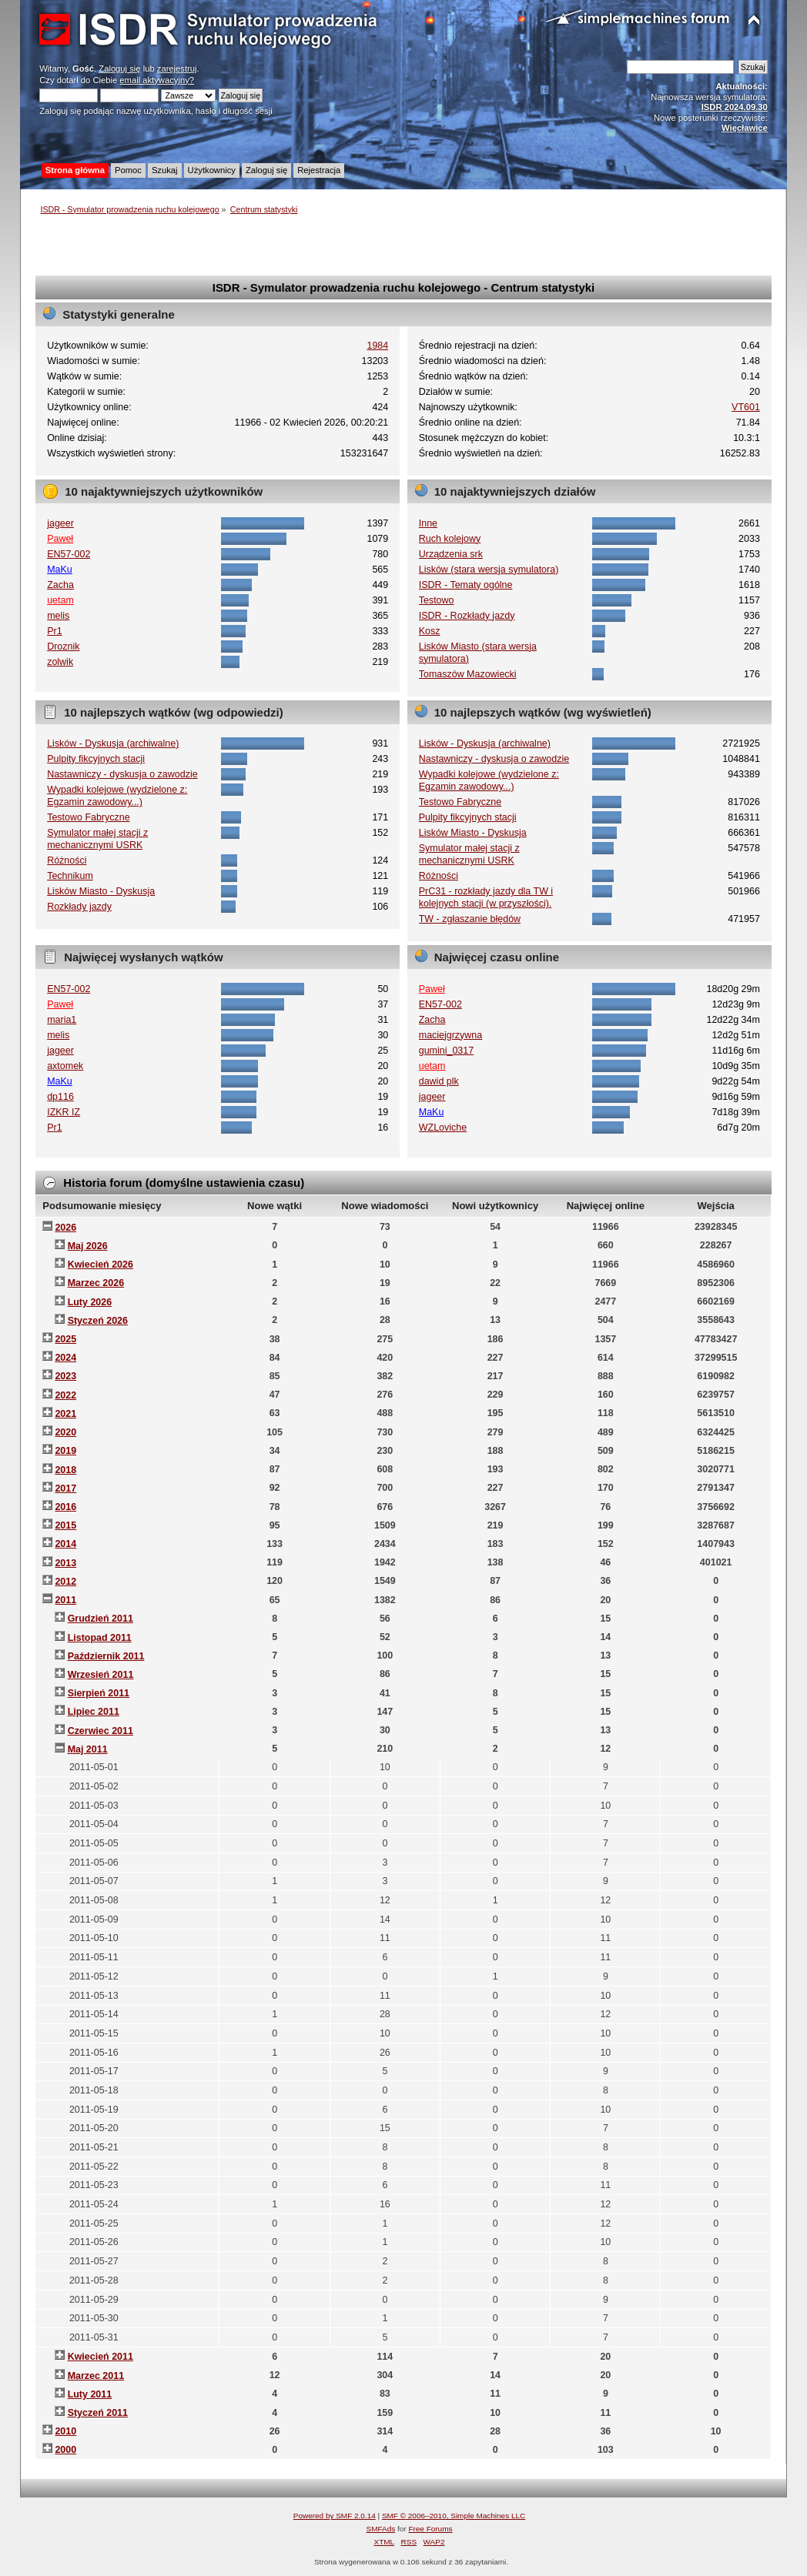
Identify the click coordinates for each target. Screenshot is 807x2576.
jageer (60, 523)
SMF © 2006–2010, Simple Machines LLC (453, 2515)
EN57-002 (68, 554)
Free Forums (430, 2528)
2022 (65, 1395)
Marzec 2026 (96, 1283)
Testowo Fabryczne (88, 817)
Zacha (60, 585)
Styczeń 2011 (98, 2412)
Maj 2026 (88, 1246)
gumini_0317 (446, 1050)
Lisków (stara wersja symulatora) (489, 569)
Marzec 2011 (96, 2376)
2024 (65, 1357)
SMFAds (381, 2528)
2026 (65, 1227)
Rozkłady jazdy (79, 906)
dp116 (60, 1096)
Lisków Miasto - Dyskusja (101, 891)
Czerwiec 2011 (100, 1731)
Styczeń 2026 (98, 1320)
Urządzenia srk (451, 554)
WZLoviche (443, 1127)
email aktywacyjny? (156, 80)
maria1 (61, 1019)
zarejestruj (177, 68)
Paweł (60, 538)
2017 (65, 1488)
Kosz (429, 631)
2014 (65, 1544)
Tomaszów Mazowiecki (468, 674)
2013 (65, 1563)
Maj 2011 (88, 1749)
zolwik (60, 662)
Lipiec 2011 (93, 1711)
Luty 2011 (90, 2394)
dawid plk (439, 1081)
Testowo (436, 600)
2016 (65, 1507)
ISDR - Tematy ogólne (466, 585)
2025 (65, 1339)
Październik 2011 (106, 1656)
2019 (65, 1450)
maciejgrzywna (450, 1035)
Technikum (70, 875)
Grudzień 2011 (100, 1618)
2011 (65, 1600)
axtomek (65, 1066)
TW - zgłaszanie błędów (470, 919)
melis (58, 615)
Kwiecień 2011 (100, 2356)
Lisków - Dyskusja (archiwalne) (113, 743)
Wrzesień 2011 (101, 1674)
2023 (65, 1376)
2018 (65, 1470)
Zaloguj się (119, 68)
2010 (65, 2431)
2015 (65, 1525)
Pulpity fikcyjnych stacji (96, 758)
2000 (65, 2449)
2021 (65, 1413)
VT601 (746, 407)
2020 (65, 1432)
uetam (60, 600)
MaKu (59, 569)
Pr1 (54, 631)
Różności (66, 860)
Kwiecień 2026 (100, 1264)
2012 (65, 1581)
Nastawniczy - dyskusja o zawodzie (122, 774)
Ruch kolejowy (450, 538)
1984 (378, 345)
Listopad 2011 (100, 1637)
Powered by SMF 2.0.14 (334, 2515)
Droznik (63, 646)
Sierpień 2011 (98, 1693)
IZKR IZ (63, 1112)
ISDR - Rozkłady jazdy (467, 615)
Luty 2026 (90, 1302)
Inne (428, 523)
